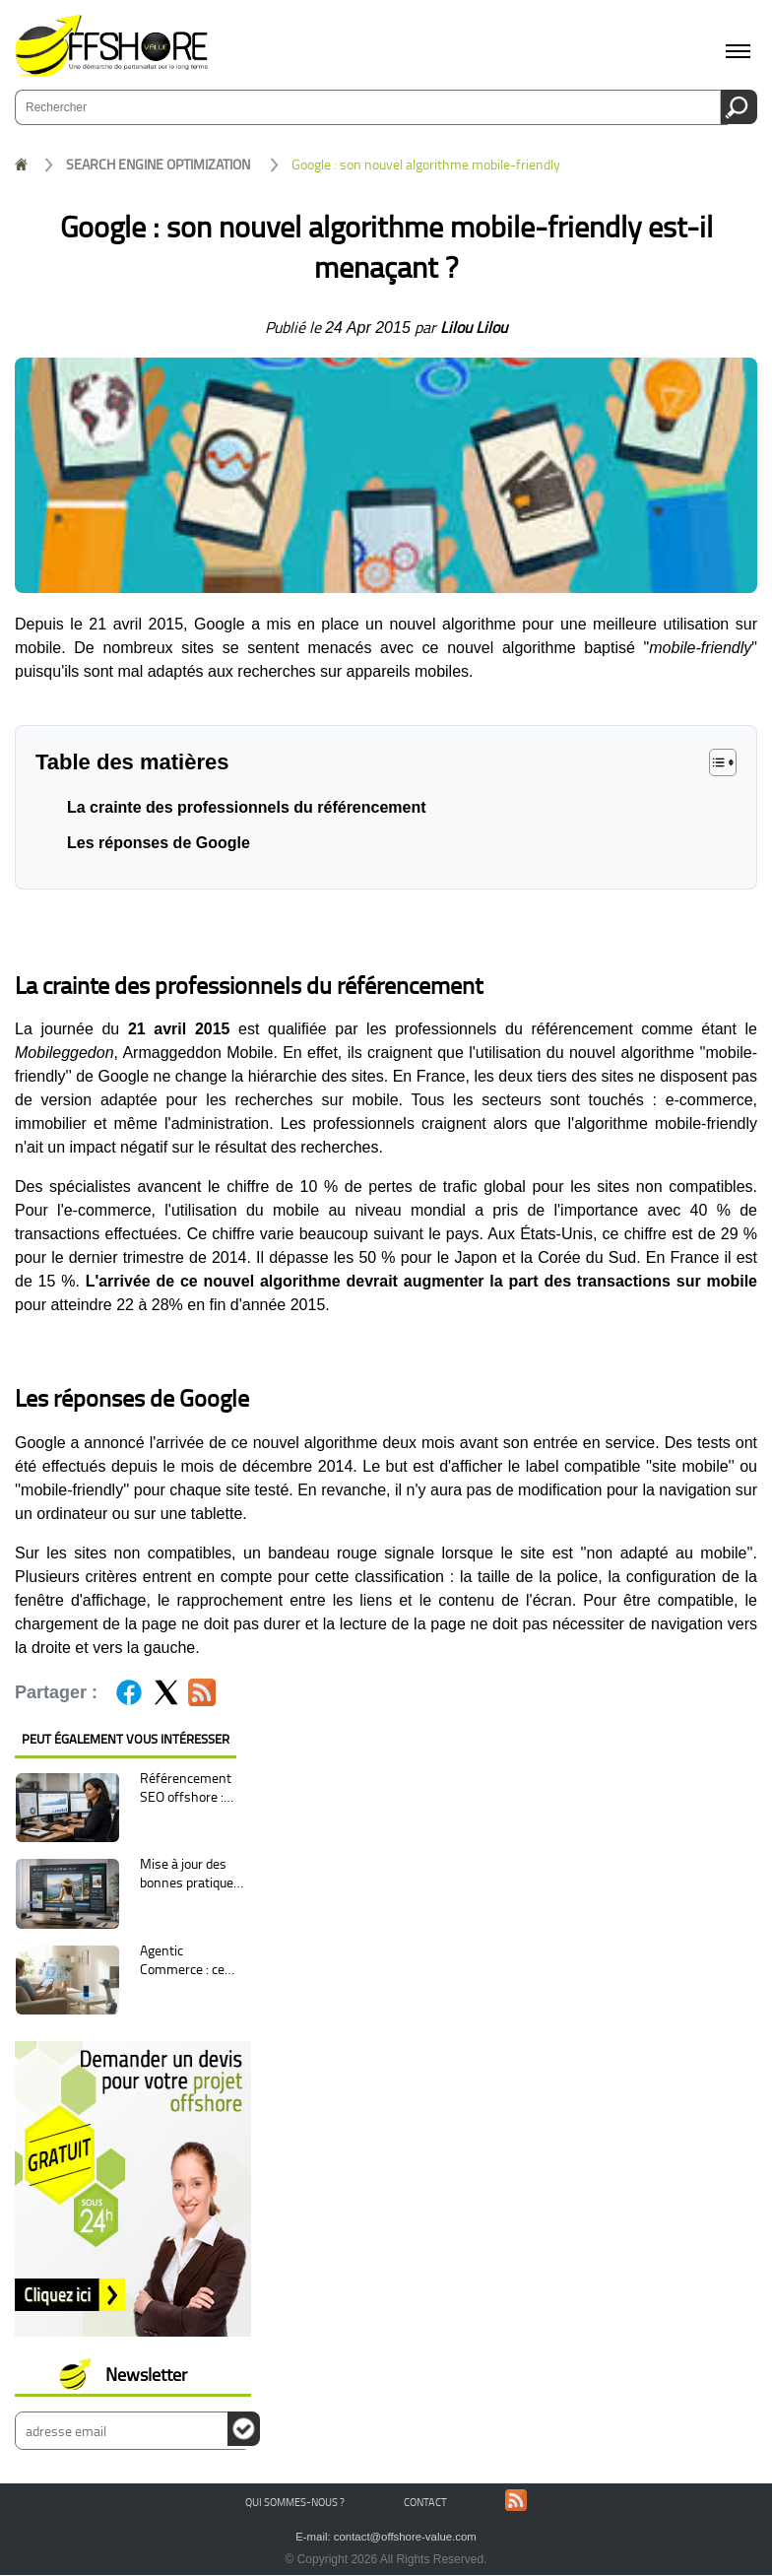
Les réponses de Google (158, 842)
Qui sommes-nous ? (295, 2501)
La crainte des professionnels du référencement (246, 807)
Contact (425, 2501)
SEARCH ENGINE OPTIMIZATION (158, 164)
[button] (723, 762)
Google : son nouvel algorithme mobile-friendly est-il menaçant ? (425, 165)
